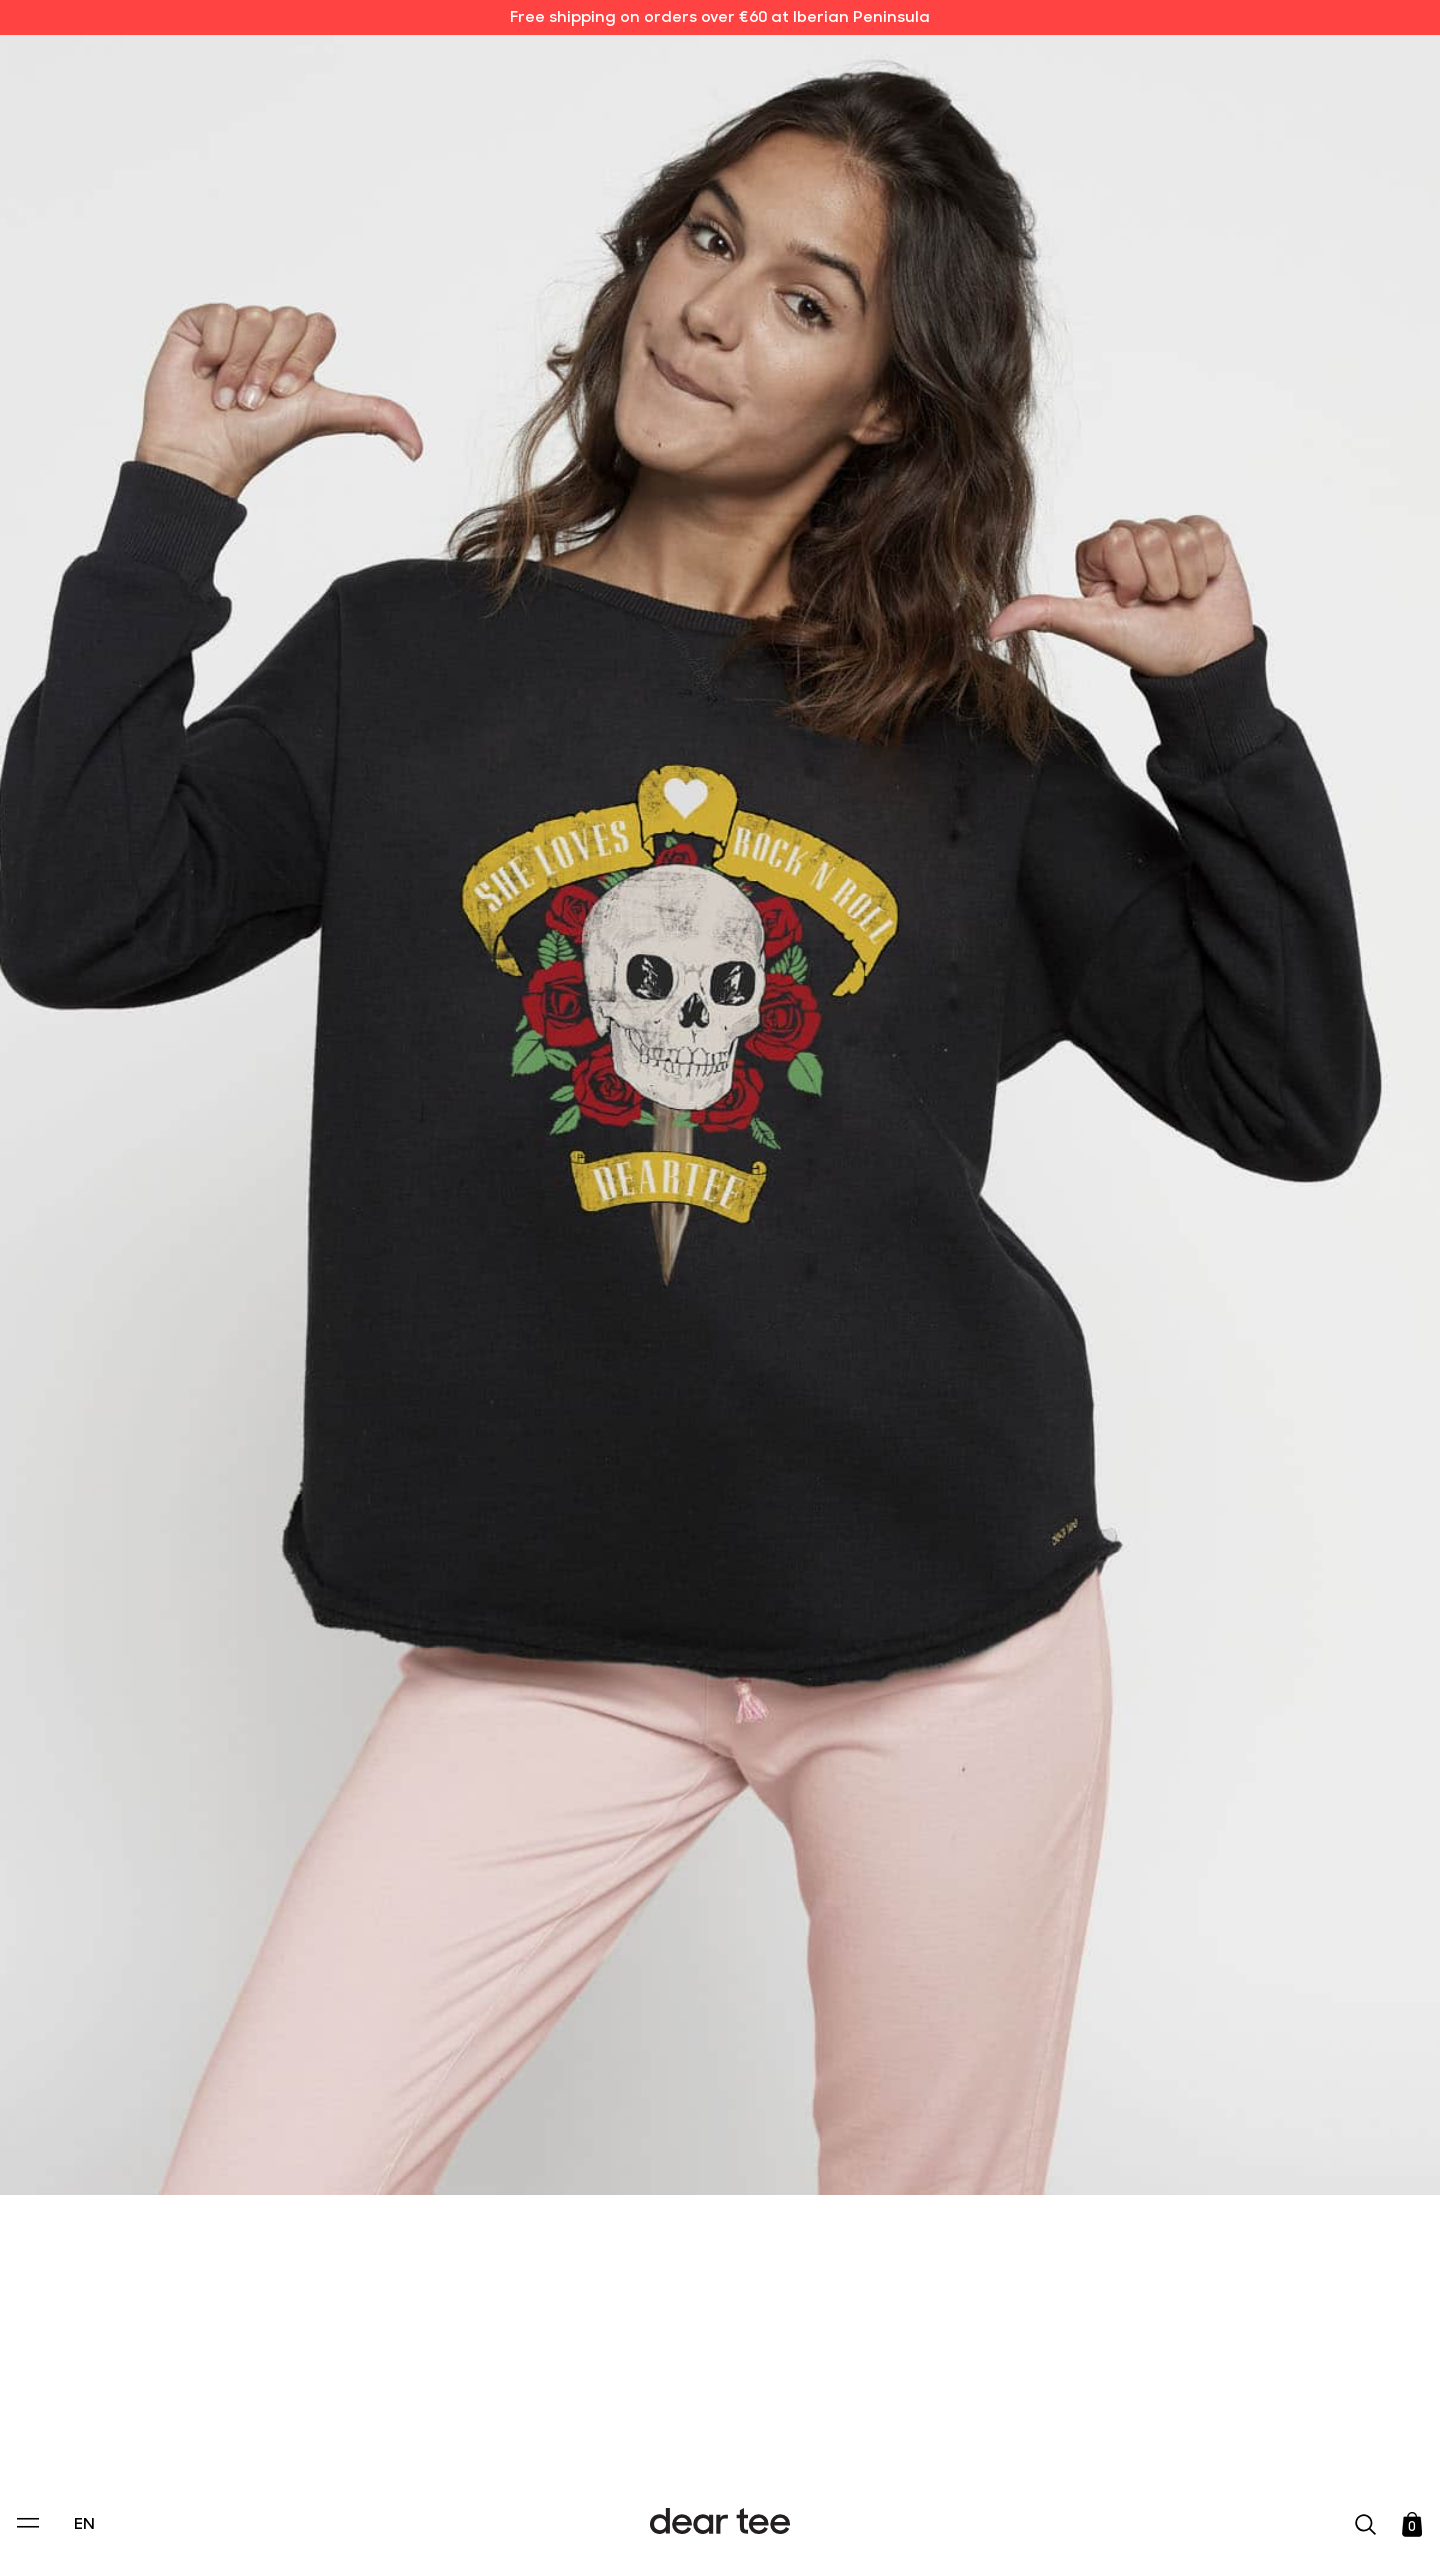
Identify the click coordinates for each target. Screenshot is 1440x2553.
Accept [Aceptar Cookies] (707, 2516)
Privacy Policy (529, 2401)
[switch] (965, 2447)
